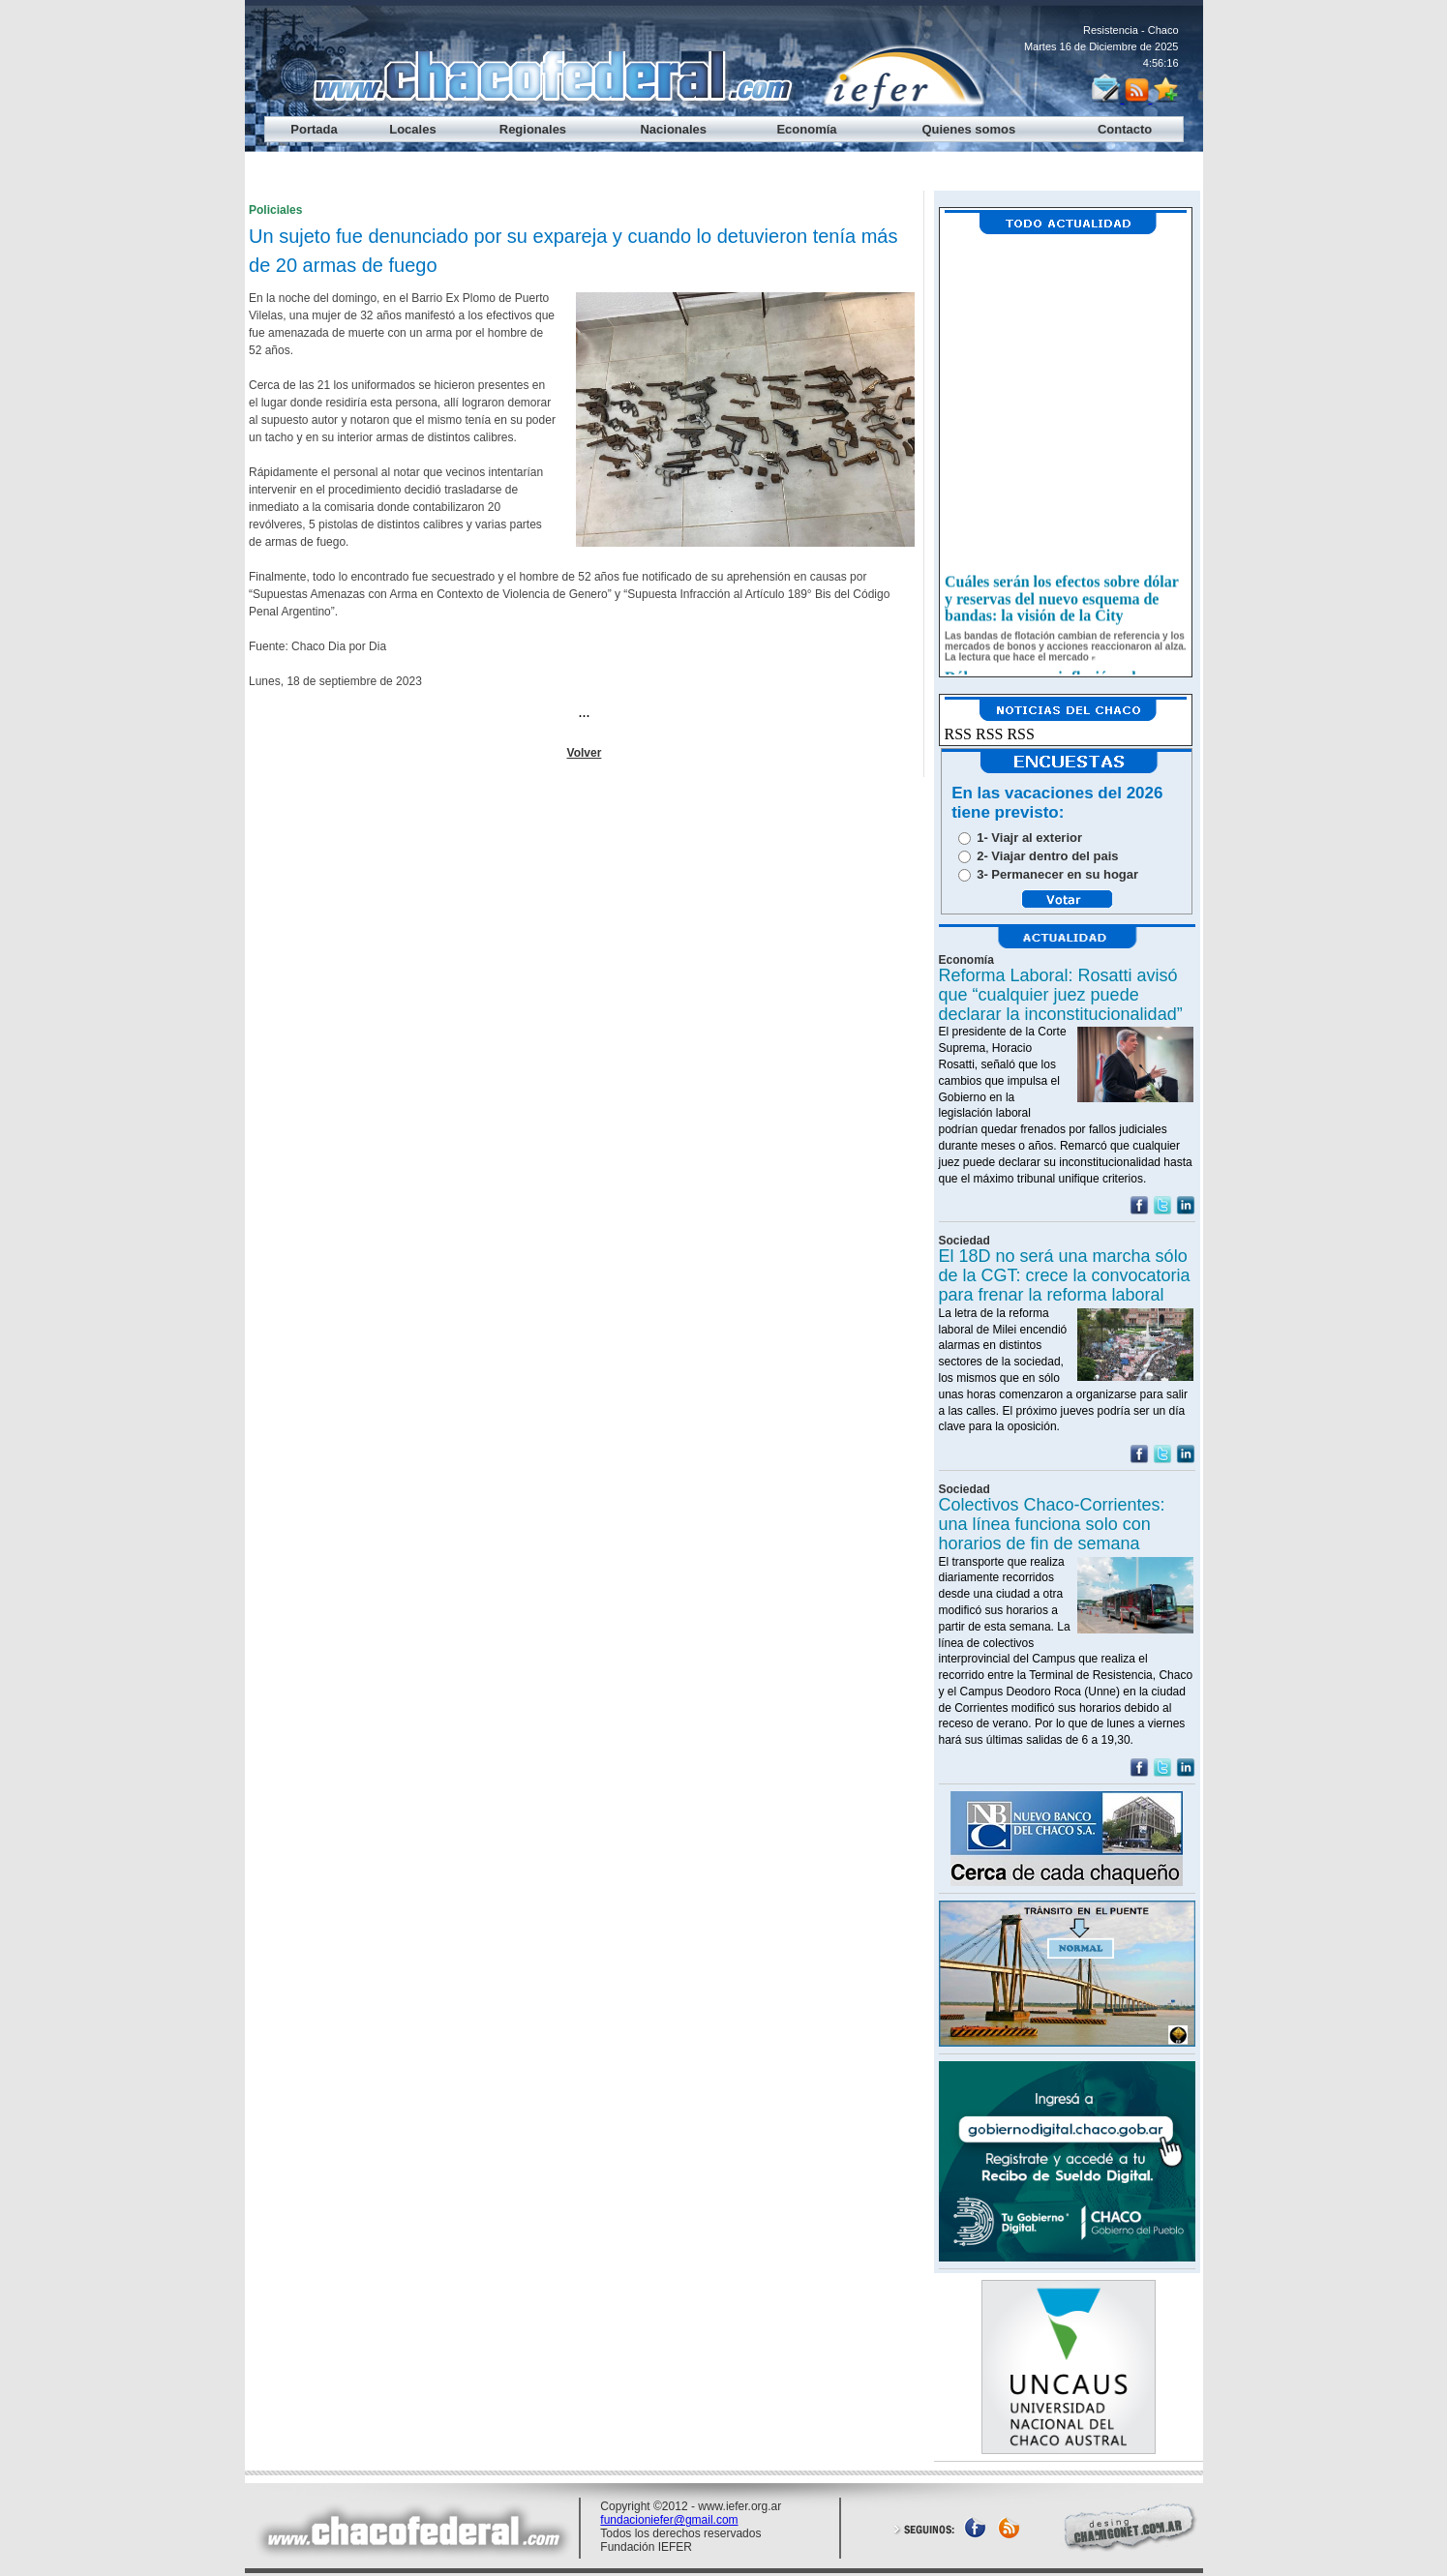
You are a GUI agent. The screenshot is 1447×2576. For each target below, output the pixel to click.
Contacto (1125, 129)
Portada (313, 129)
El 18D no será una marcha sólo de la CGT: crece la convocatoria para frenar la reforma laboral (1065, 1275)
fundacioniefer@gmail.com (669, 2520)
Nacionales (673, 129)
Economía (806, 129)
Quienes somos (968, 129)
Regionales (532, 129)
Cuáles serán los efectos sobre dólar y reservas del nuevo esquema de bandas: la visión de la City (1062, 606)
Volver (584, 753)
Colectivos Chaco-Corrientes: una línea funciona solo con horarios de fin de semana (1052, 1524)
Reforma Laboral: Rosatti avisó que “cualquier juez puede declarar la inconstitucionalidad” (1061, 995)
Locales (412, 129)
